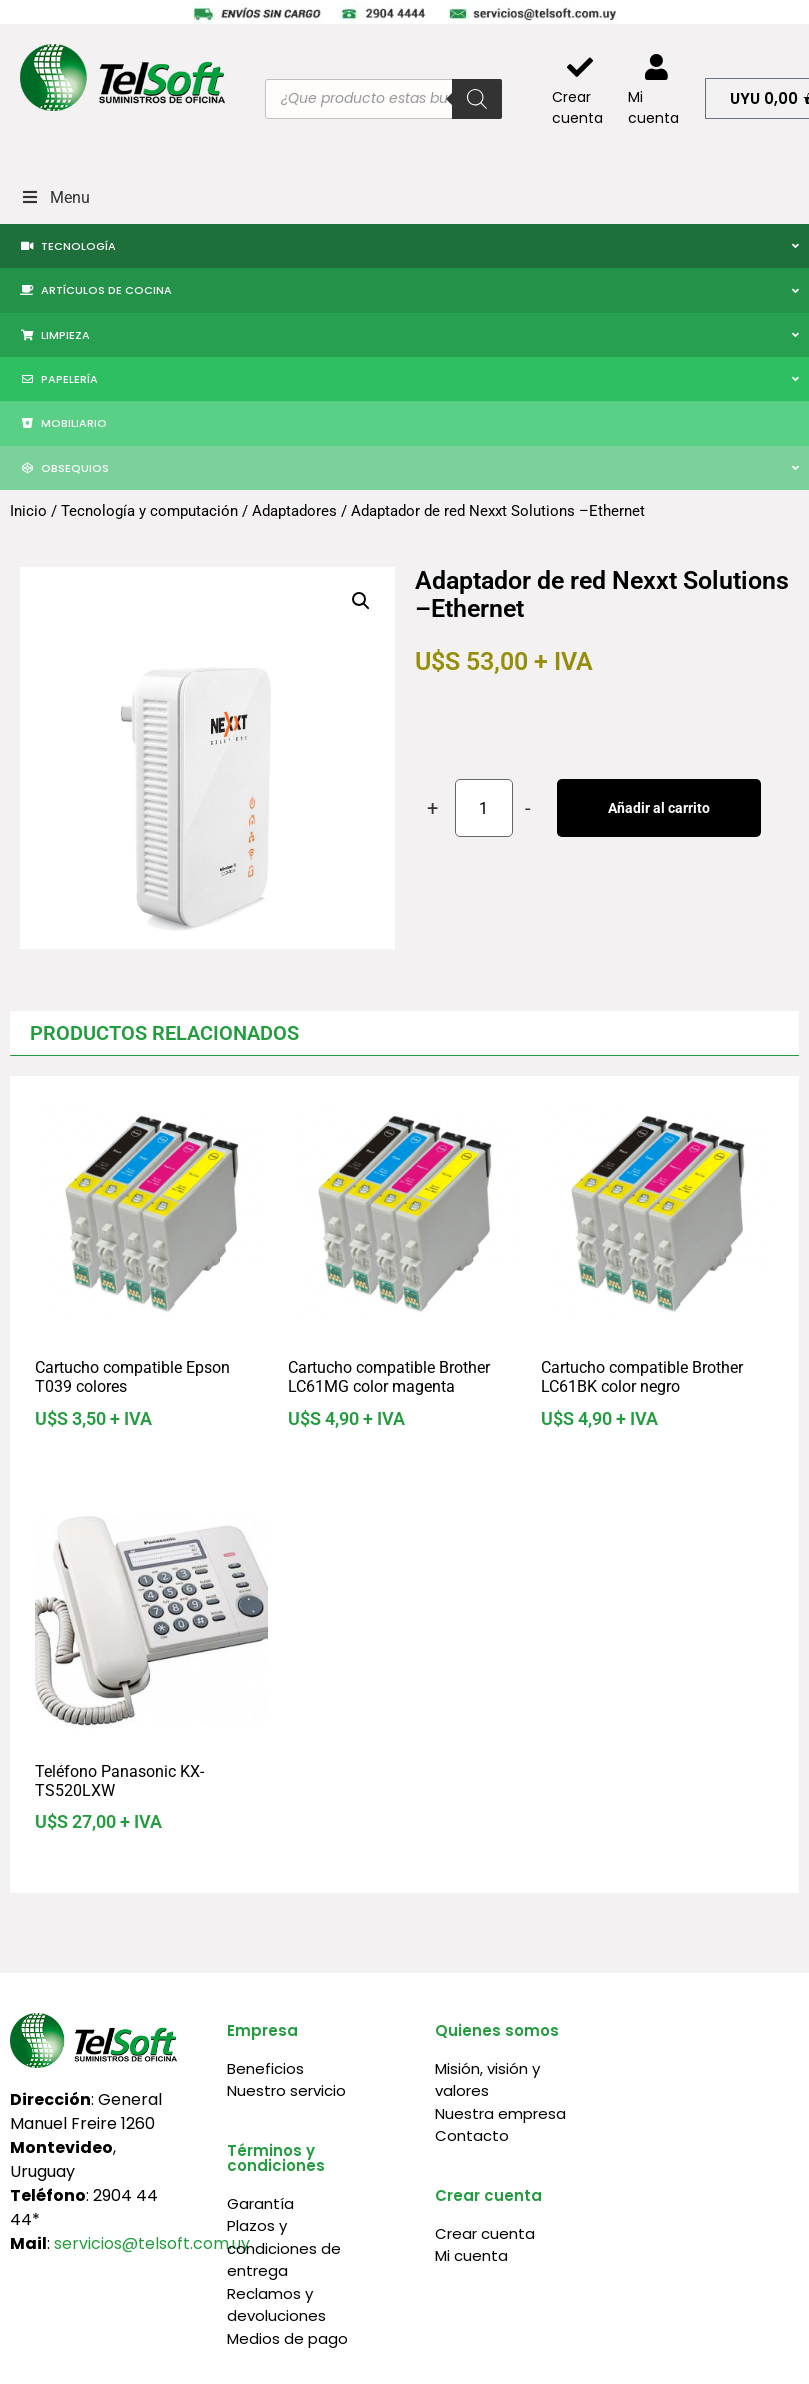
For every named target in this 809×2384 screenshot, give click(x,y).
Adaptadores (294, 511)
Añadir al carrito (659, 808)
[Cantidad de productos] (484, 808)
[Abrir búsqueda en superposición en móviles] (383, 99)
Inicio (28, 511)
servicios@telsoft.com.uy (152, 2243)
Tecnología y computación (149, 511)
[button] (361, 601)
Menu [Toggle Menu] (55, 197)
